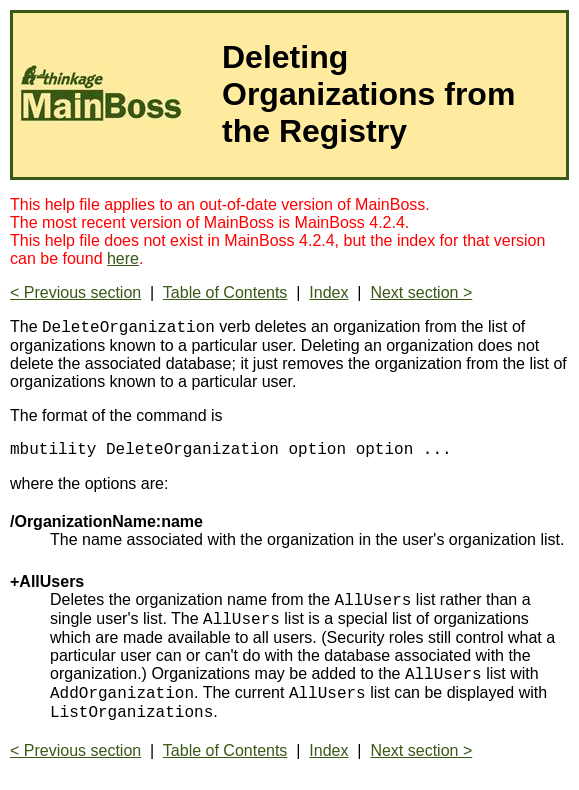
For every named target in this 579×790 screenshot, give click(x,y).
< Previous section (75, 292)
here (123, 258)
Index (328, 292)
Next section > (421, 292)
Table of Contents (225, 292)
